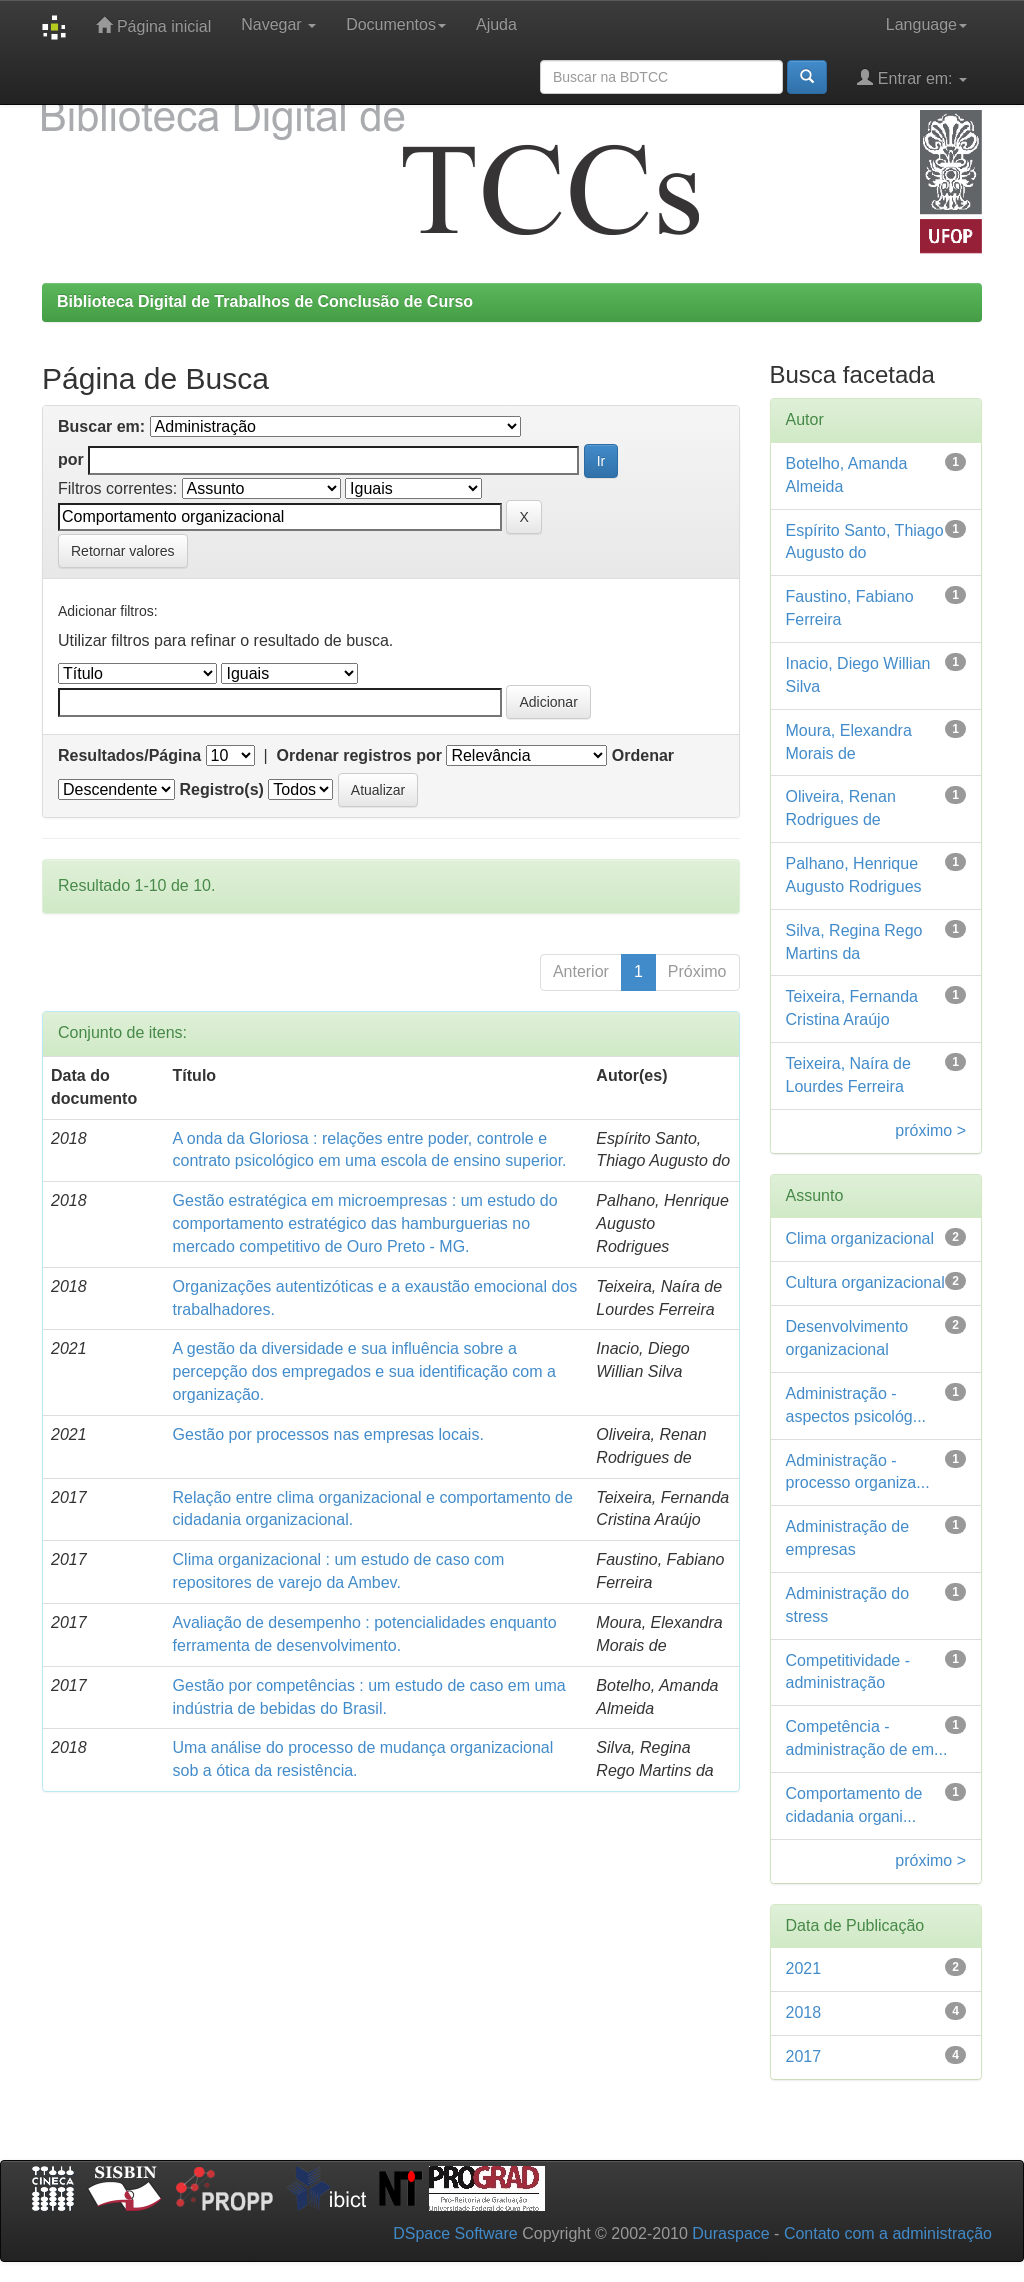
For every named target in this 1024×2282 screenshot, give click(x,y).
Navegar (278, 24)
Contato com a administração (888, 2233)
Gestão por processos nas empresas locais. (328, 1434)
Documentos (396, 24)
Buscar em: (101, 426)
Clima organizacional (860, 1238)
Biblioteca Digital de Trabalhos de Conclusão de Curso (265, 301)
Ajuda (496, 24)
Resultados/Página (129, 755)
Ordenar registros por (359, 755)
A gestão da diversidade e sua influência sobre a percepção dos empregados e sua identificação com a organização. (364, 1371)
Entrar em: (912, 77)
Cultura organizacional (865, 1282)
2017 (804, 2056)
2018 (804, 2012)
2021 (804, 1968)
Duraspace (730, 2233)
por (71, 459)
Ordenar (643, 755)
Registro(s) (221, 789)
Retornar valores (123, 551)
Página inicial (153, 25)
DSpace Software (455, 2233)
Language (926, 24)
